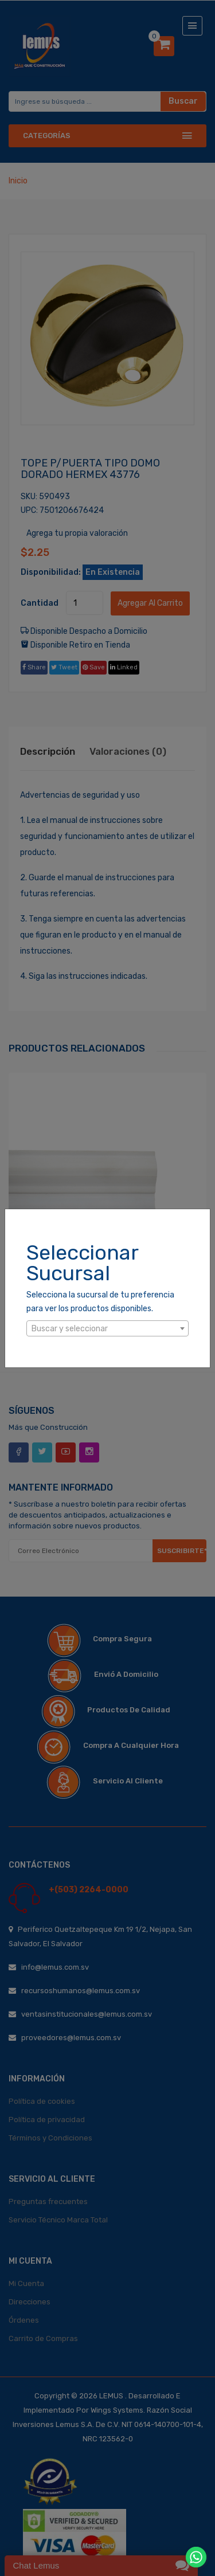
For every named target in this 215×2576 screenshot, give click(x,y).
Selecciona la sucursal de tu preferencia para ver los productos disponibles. (100, 1302)
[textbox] (107, 1329)
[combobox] (107, 1328)
